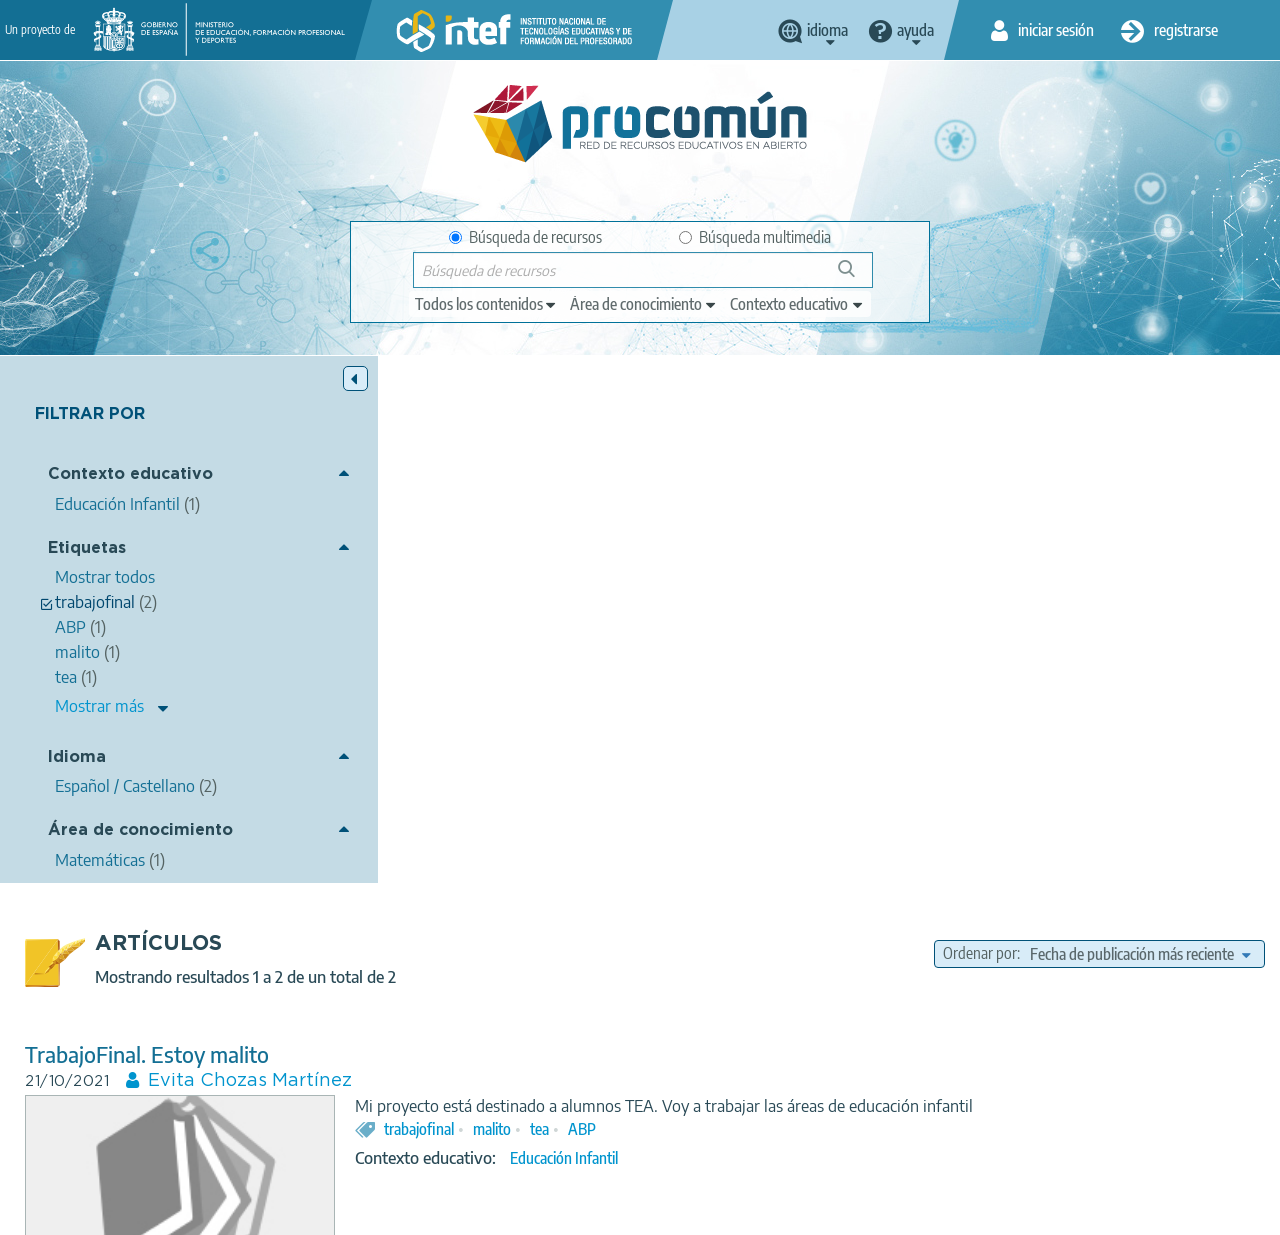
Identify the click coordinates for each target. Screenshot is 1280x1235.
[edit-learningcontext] (797, 304)
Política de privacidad (350, 1211)
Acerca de (134, 1211)
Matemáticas (885, 903)
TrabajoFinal (403, 799)
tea (859, 624)
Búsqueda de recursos (525, 237)
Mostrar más (99, 707)
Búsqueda (857, 276)
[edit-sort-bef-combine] (1140, 427)
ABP (902, 624)
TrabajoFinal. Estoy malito (467, 527)
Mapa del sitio (733, 1211)
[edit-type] (486, 304)
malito (812, 624)
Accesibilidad (622, 1211)
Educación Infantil (884, 654)
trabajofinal (739, 624)
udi (802, 873)
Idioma (77, 757)
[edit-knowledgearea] (644, 304)
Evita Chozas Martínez (570, 554)
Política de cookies (499, 1211)
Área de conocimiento (140, 831)
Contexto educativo (130, 475)
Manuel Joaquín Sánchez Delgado (622, 826)
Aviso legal (225, 1211)
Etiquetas (87, 548)
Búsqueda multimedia (755, 237)
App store (523, 1132)
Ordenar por (980, 427)
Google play (695, 1132)
